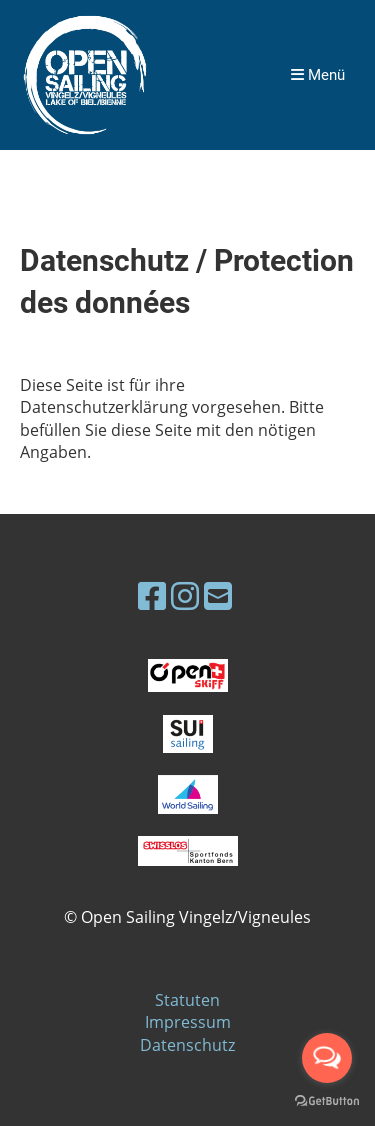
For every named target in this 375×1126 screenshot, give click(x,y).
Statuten (187, 1000)
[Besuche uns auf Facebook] (152, 595)
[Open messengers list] (327, 1058)
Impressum (188, 1022)
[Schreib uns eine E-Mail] (218, 595)
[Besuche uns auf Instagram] (185, 595)
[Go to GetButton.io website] (327, 1101)
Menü (318, 75)
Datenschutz (187, 1045)
